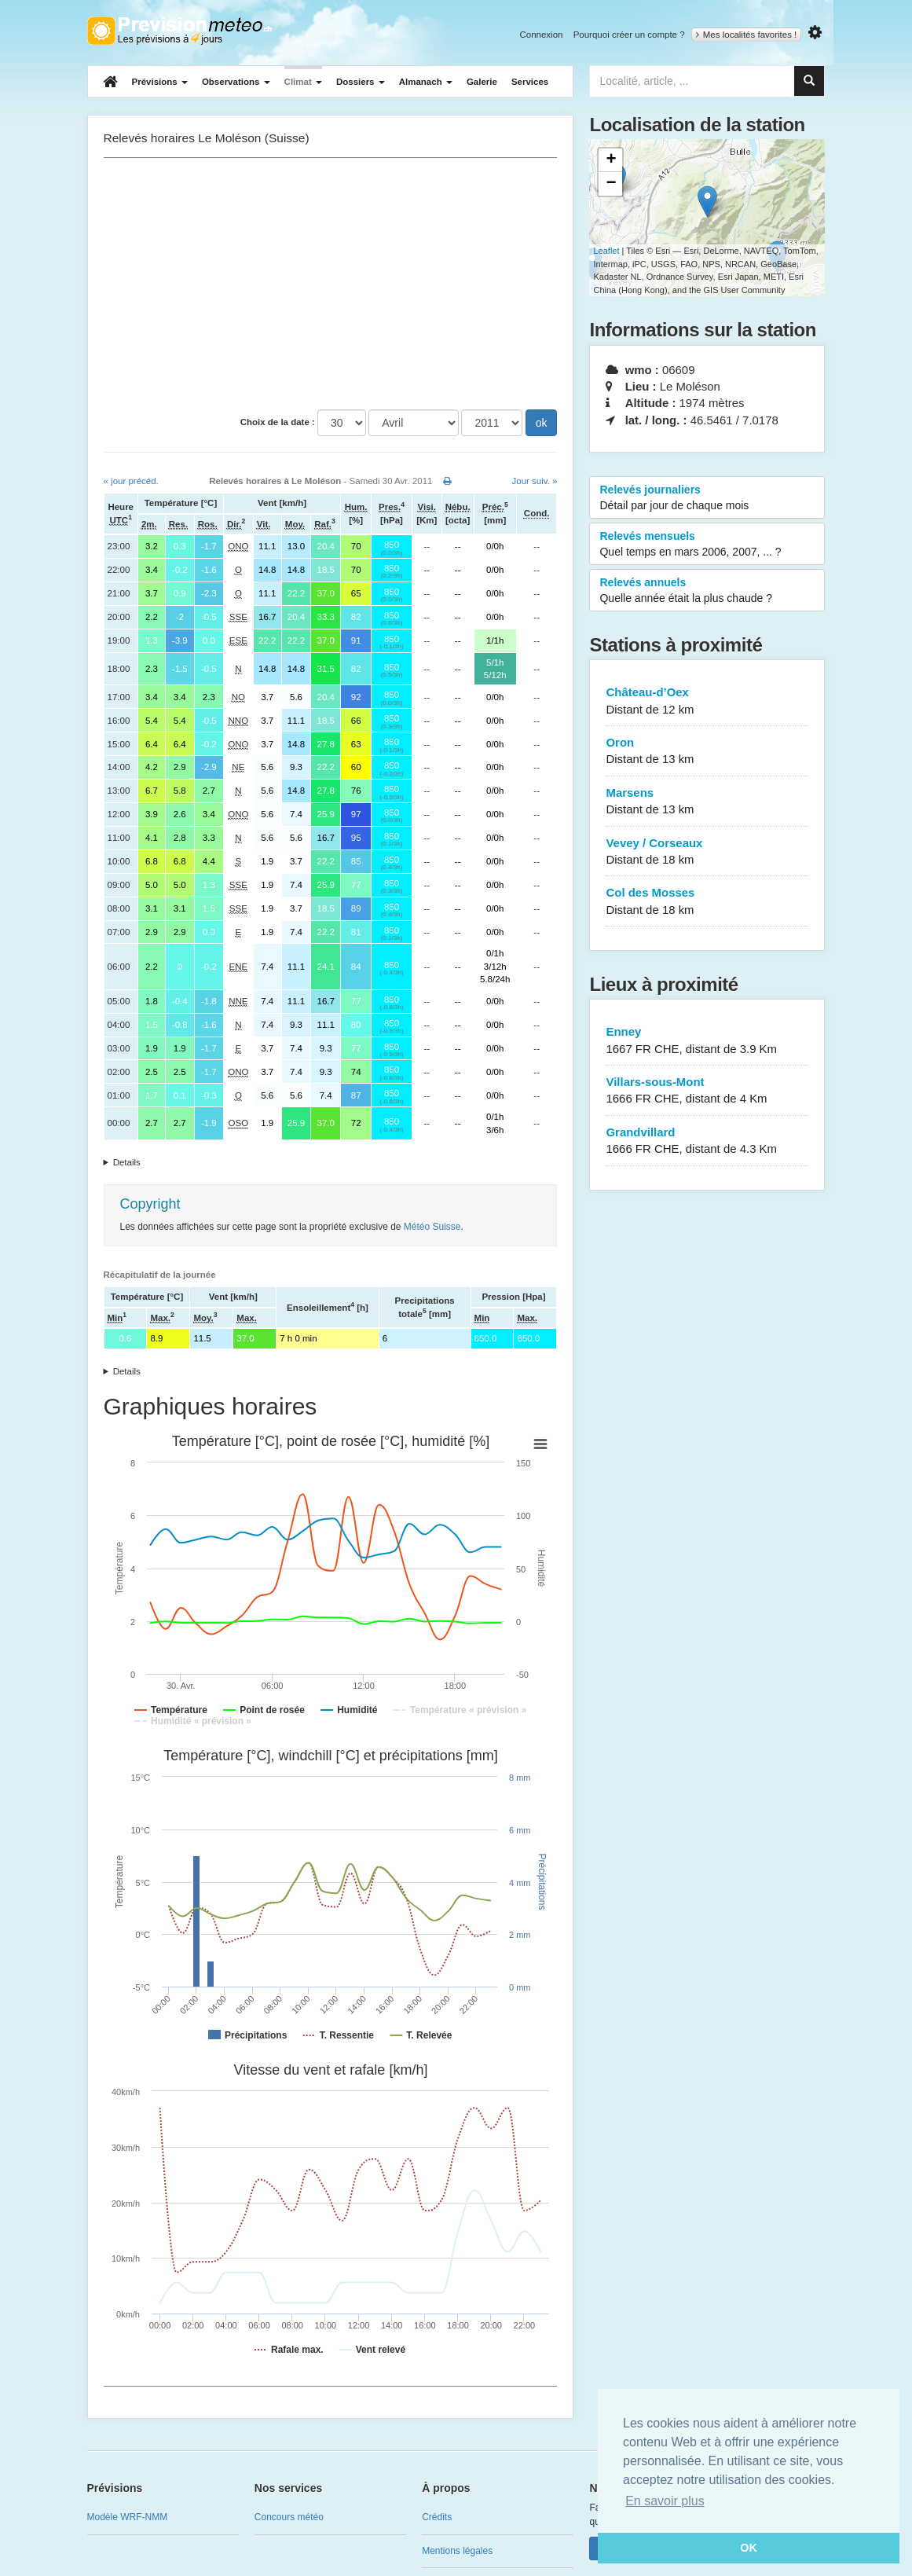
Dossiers (360, 81)
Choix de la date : (277, 422)
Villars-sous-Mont (707, 1091)
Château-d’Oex (707, 701)
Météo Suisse (432, 1226)
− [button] (611, 184)
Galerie (482, 81)
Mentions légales (457, 2550)
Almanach (425, 81)
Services (529, 81)
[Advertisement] (331, 284)
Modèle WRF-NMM (127, 2517)
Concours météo (289, 2517)
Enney (707, 1041)
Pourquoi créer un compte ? (629, 34)
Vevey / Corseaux (707, 852)
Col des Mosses (707, 902)
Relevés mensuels (707, 545)
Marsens (707, 802)
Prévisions (160, 81)
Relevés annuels (707, 591)
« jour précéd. (131, 481)
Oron (707, 752)
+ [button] (611, 160)
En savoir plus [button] (665, 2501)
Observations (236, 81)
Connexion (540, 34)
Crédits (437, 2517)
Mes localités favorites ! (746, 34)
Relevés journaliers (707, 498)
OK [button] (748, 2547)
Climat (303, 81)
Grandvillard (707, 1141)
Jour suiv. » (535, 481)
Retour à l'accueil (179, 31)
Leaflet (606, 250)
